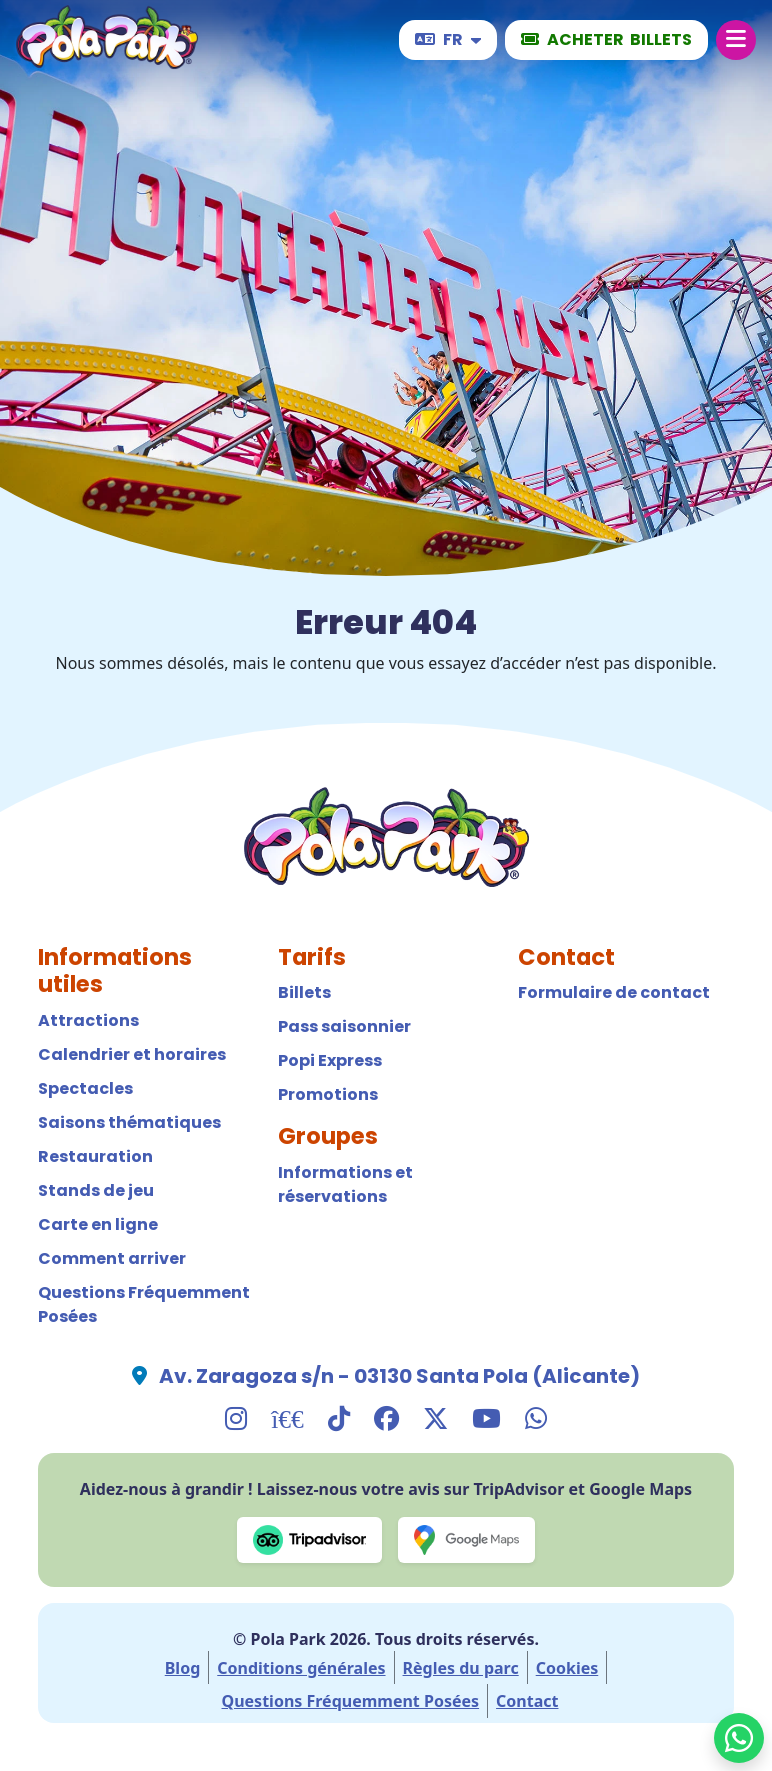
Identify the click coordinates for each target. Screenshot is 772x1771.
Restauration (95, 1156)
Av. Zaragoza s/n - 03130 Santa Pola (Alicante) (399, 1376)
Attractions (88, 1020)
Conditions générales (301, 1668)
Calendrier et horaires (132, 1054)
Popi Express (330, 1060)
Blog (183, 1668)
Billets (304, 992)
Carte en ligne (98, 1224)
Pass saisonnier (344, 1026)
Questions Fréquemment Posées (144, 1304)
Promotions (328, 1094)
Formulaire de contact (614, 992)
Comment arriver (112, 1258)
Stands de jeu (96, 1190)
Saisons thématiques (129, 1122)
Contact (527, 1701)
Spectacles (85, 1088)
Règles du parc (461, 1668)
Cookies (567, 1668)
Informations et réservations (345, 1184)
